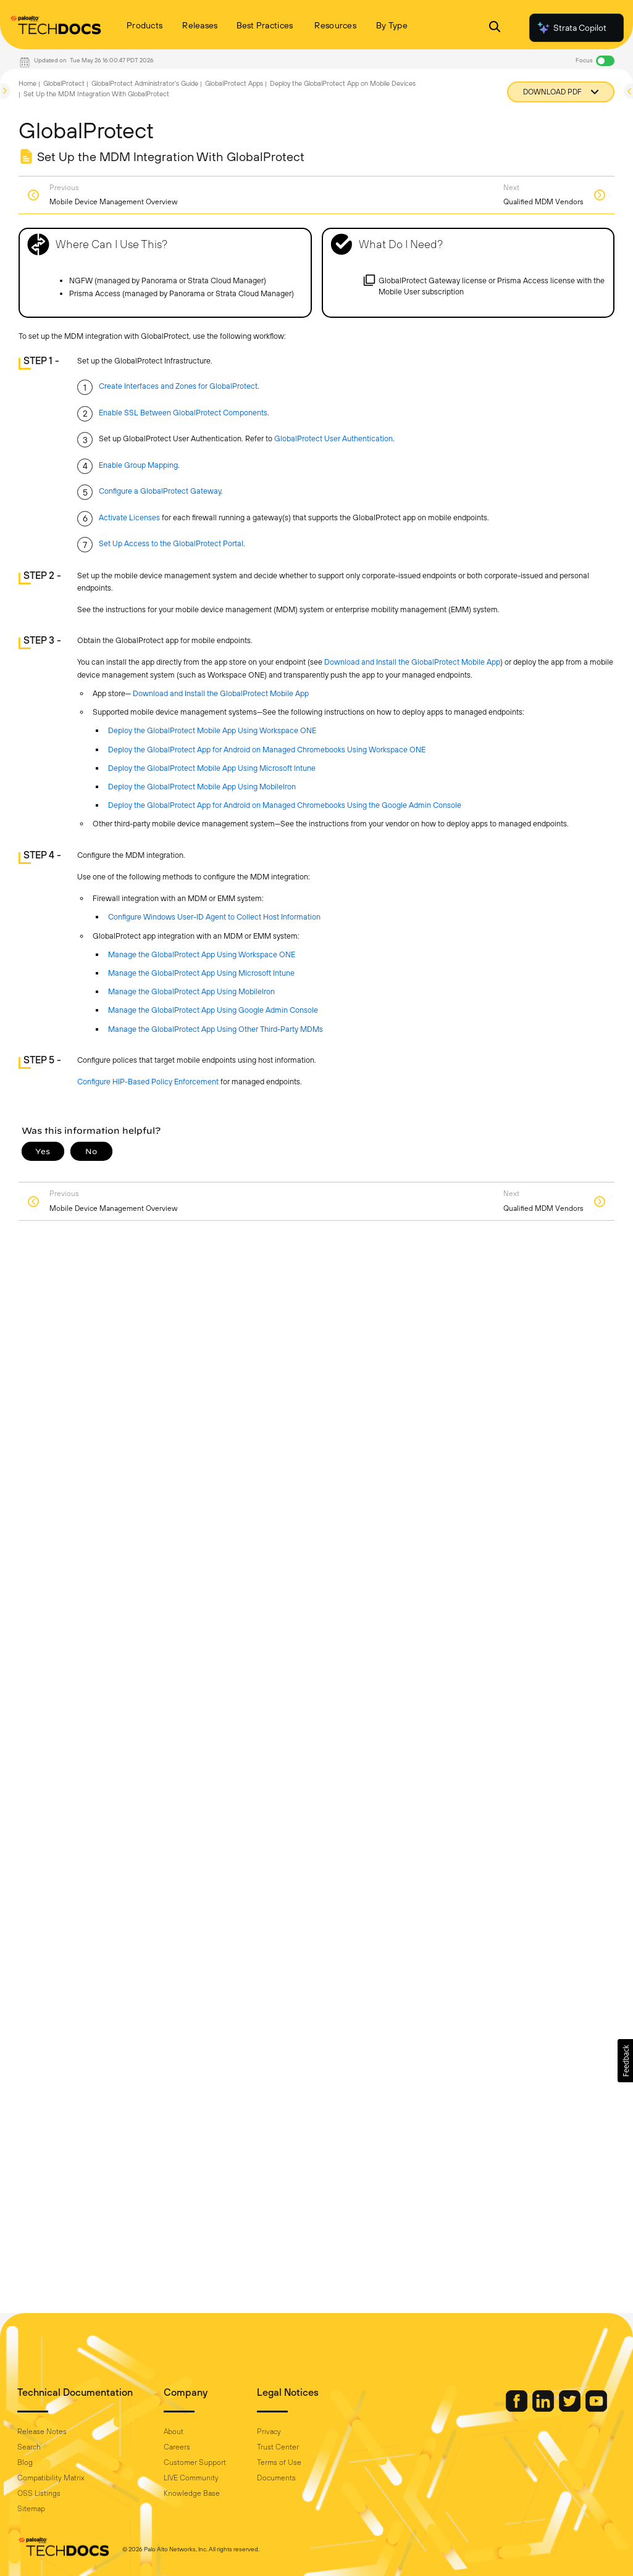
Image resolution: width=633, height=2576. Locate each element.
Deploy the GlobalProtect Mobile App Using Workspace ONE (212, 730)
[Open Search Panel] (494, 28)
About (173, 2431)
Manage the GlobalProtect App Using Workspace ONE (201, 954)
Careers (177, 2447)
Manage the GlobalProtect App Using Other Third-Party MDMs (215, 1029)
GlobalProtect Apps (234, 83)
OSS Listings (39, 2493)
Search (29, 2447)
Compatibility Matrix (50, 2478)
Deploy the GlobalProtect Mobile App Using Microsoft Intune (212, 768)
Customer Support (195, 2462)
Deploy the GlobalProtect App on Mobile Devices (343, 83)
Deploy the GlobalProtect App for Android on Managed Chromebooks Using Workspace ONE (266, 749)
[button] (625, 2060)
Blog (25, 2462)
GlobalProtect (64, 83)
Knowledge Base (192, 2493)
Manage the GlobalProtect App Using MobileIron (191, 991)
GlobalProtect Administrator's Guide (144, 83)
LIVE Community (191, 2478)
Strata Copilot (571, 27)
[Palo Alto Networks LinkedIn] (544, 2409)
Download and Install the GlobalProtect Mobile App (412, 662)
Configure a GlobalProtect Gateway (160, 491)
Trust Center (278, 2447)
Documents (276, 2478)
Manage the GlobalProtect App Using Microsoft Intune (201, 973)
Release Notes (42, 2431)
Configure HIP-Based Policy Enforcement (148, 1081)
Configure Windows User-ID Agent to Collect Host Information (214, 916)
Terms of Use (279, 2462)
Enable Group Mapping (138, 465)
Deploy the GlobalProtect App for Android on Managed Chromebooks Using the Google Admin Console (284, 805)
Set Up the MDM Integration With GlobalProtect (96, 94)
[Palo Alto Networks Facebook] (517, 2409)
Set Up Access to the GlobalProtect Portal (171, 543)
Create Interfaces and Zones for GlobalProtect (178, 386)
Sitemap (31, 2508)
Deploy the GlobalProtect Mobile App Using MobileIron (202, 786)
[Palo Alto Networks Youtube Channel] (596, 2409)
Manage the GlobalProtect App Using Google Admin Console (213, 1010)
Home (27, 83)
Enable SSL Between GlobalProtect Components (183, 412)
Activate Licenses (129, 517)
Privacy (269, 2431)
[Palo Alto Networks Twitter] (570, 2409)
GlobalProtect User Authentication (333, 438)
